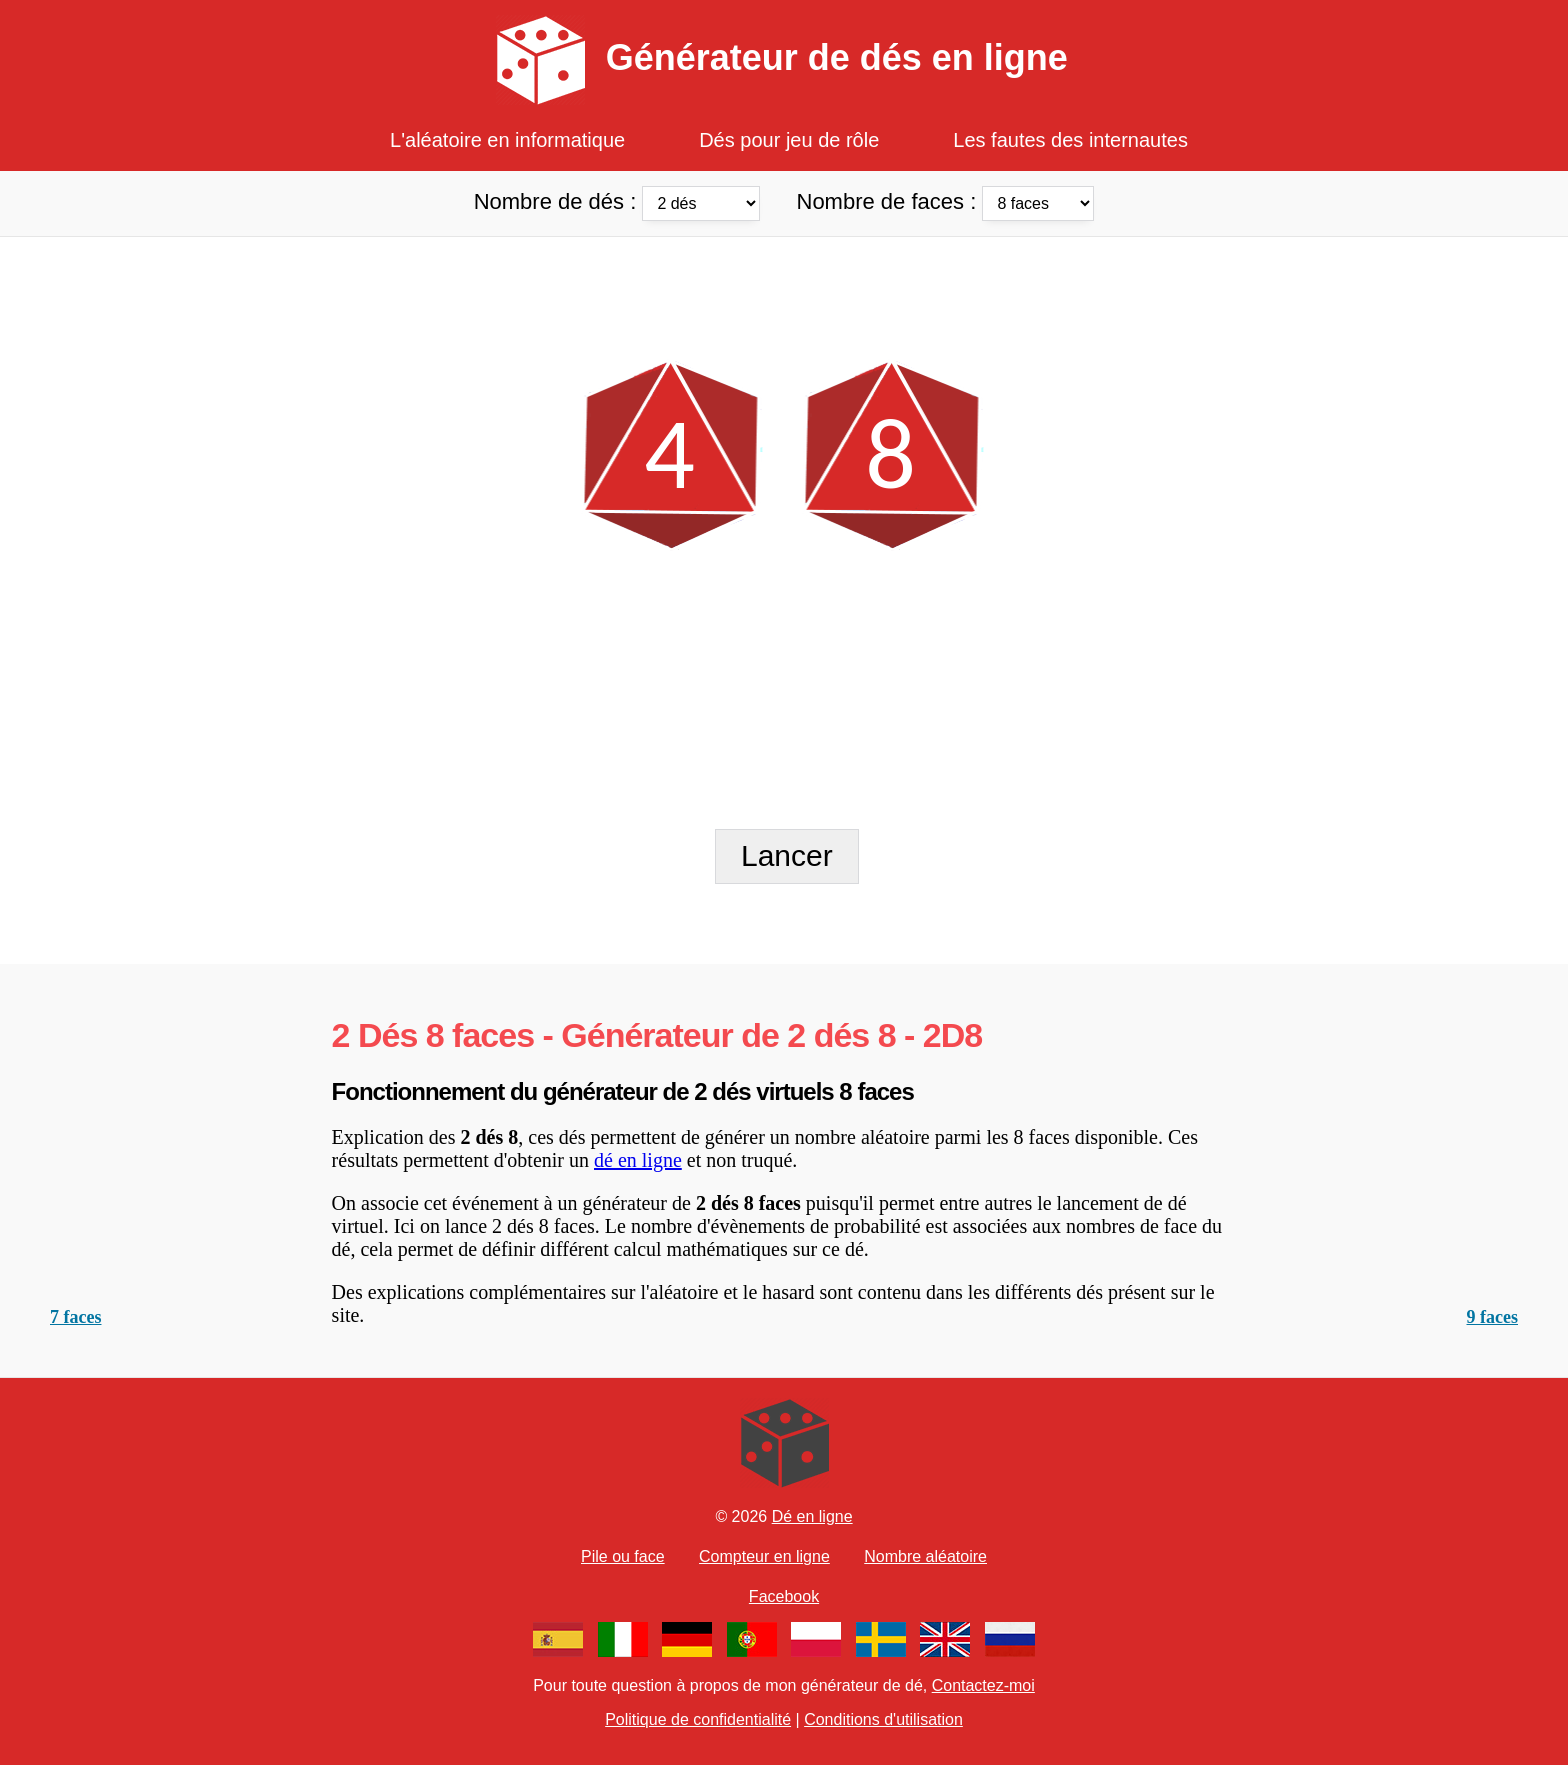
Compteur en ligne (764, 1556)
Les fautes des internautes (1070, 140)
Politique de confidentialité (698, 1719)
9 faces (1492, 1317)
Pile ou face (623, 1556)
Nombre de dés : (620, 201)
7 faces (75, 1317)
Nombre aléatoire (925, 1556)
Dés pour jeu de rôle (789, 140)
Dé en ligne (812, 1516)
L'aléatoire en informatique (507, 140)
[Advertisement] (784, 282)
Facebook (784, 1596)
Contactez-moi (983, 1685)
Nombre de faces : (946, 201)
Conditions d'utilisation (883, 1719)
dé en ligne (638, 1160)
